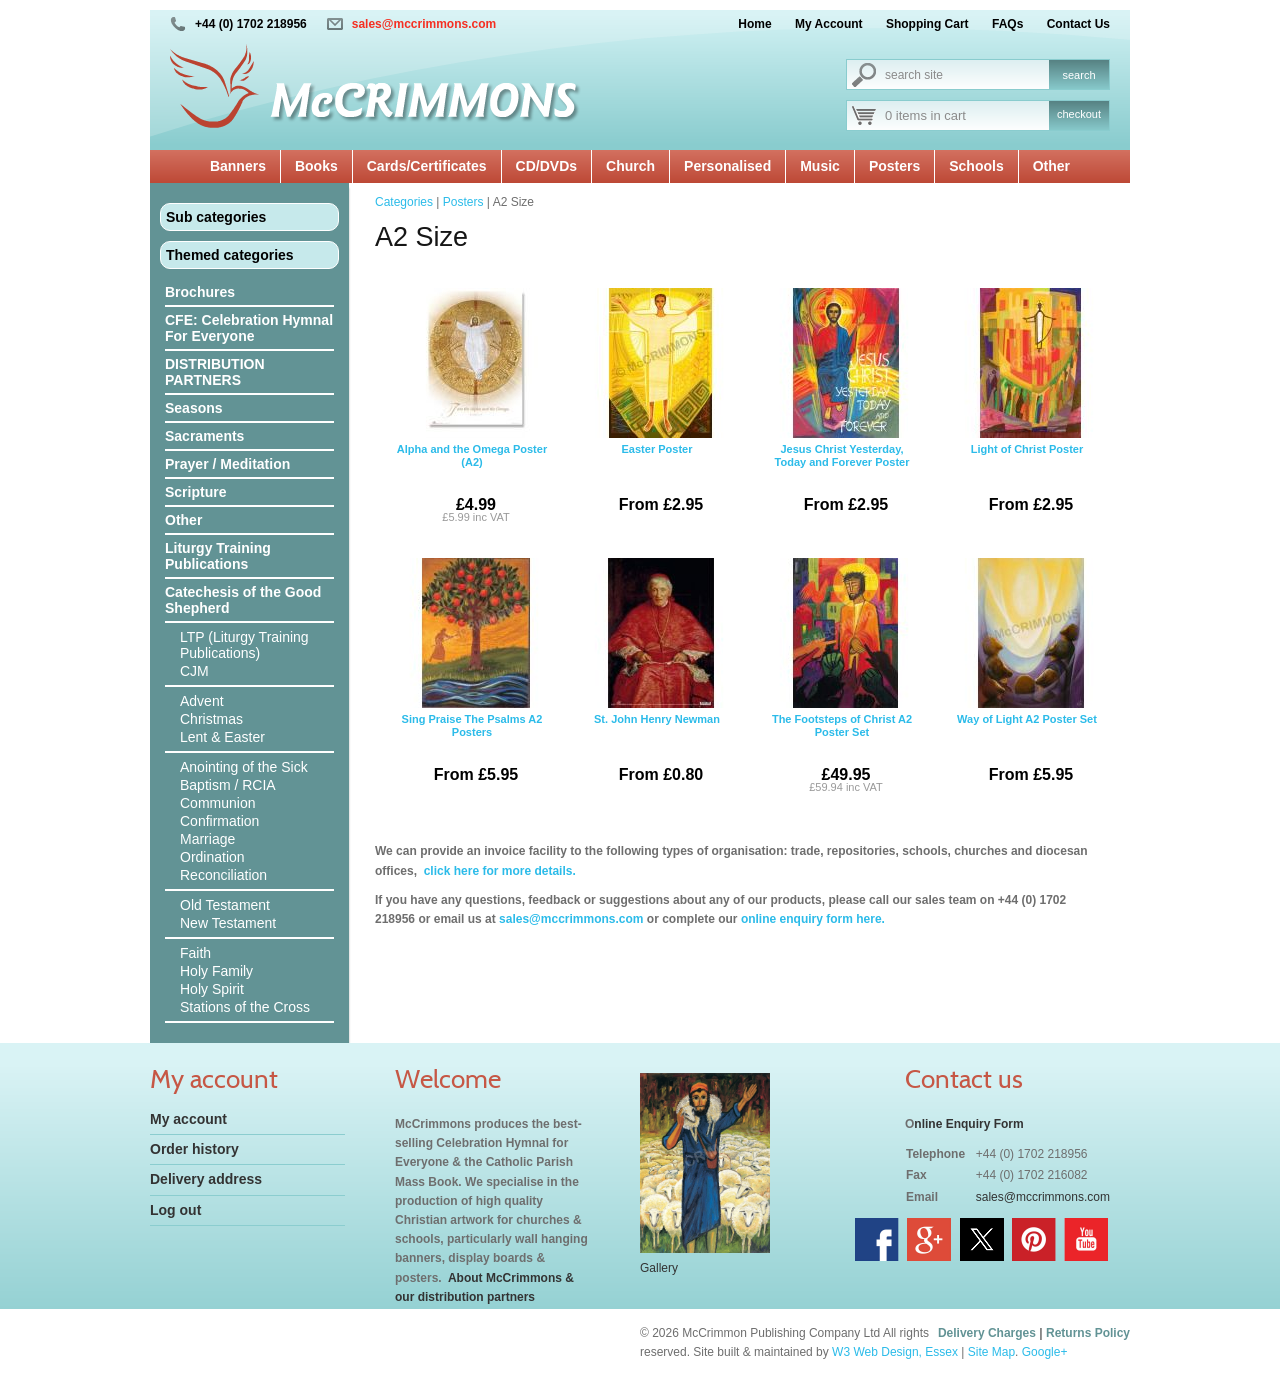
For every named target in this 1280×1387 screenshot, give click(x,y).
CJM (194, 671)
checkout (1079, 114)
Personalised (727, 166)
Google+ (1045, 1352)
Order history (194, 1149)
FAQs (1007, 24)
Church (630, 166)
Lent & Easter (222, 737)
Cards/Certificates (427, 166)
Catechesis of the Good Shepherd (243, 600)
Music (820, 166)
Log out (175, 1210)
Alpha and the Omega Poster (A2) (472, 408)
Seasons (194, 408)
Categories (404, 202)
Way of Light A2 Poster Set (1027, 678)
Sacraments (204, 436)
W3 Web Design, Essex (895, 1352)
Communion (217, 803)
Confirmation (219, 821)
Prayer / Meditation (227, 464)
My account (188, 1119)
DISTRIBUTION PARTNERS (215, 372)
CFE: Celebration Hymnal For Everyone (249, 328)
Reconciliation (223, 875)
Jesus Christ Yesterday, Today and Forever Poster (842, 408)
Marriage (207, 839)
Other (1051, 166)
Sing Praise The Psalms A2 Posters (472, 678)
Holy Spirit (212, 989)
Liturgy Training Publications (218, 556)
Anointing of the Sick (244, 767)
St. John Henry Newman (657, 678)
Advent (202, 701)
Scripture (195, 492)
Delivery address (206, 1179)
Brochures (200, 292)
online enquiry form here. (813, 919)
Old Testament (225, 905)
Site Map (991, 1352)
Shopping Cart (927, 24)
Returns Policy (1088, 1333)
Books (316, 166)
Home (754, 24)
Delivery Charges (987, 1333)
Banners (238, 166)
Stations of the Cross (245, 1007)
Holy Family (216, 971)
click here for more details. (497, 871)
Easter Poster (657, 408)
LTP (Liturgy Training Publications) (244, 645)
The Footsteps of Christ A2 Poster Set (842, 678)
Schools (976, 166)
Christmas (211, 719)
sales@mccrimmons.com (424, 24)
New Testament (228, 923)
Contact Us (1078, 24)
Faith (195, 953)
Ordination (212, 857)
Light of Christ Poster (1027, 408)
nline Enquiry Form (968, 1124)
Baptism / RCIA (228, 785)
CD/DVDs (546, 166)
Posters (894, 166)
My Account (829, 24)
